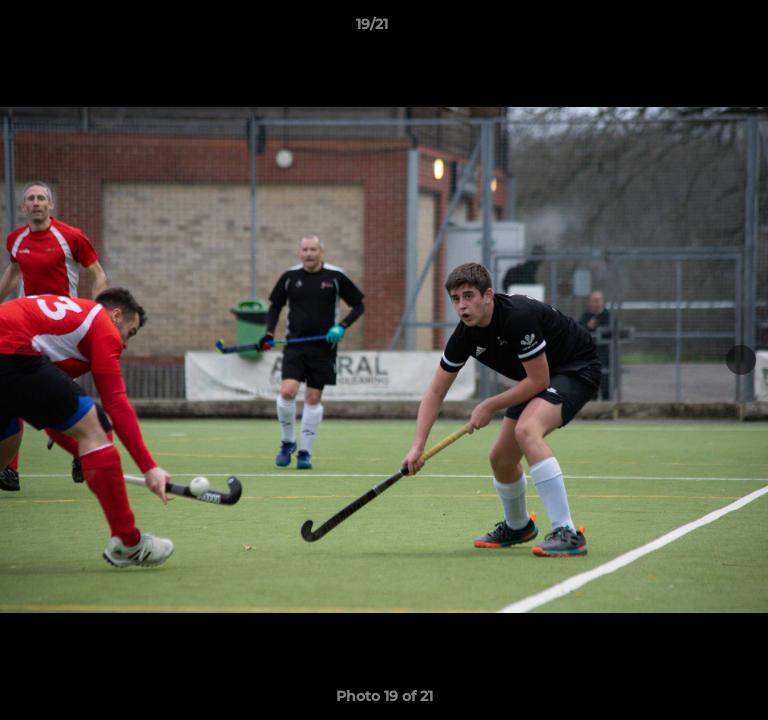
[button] (696, 29)
